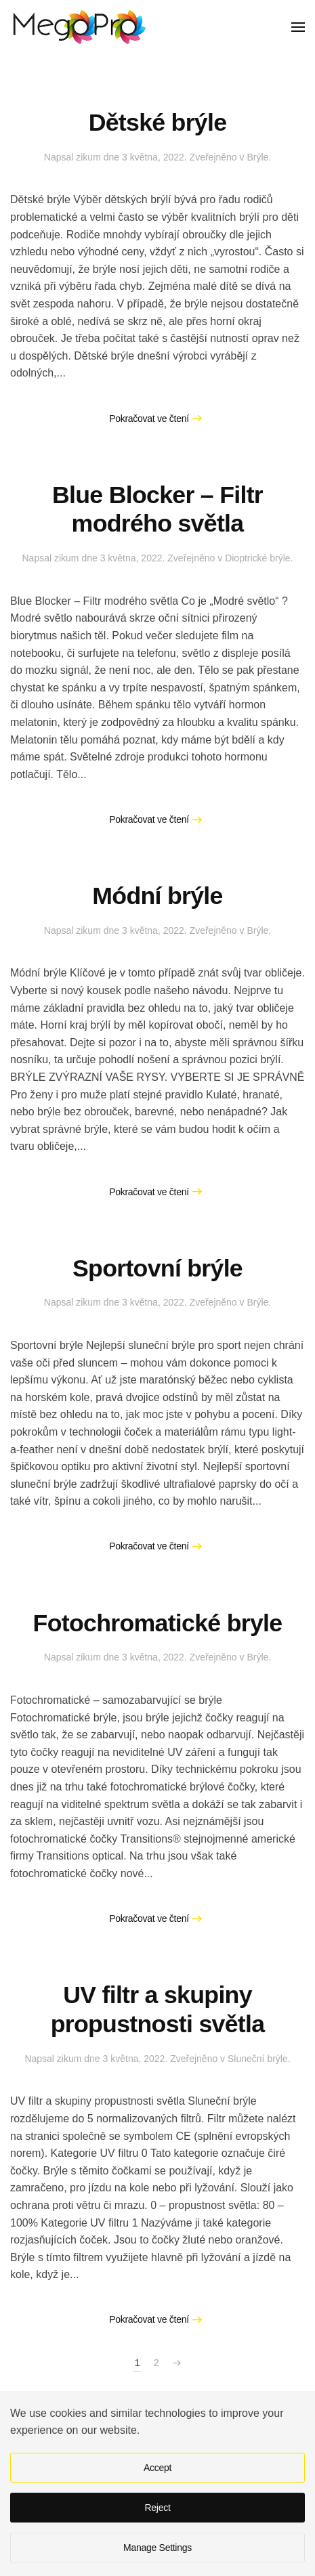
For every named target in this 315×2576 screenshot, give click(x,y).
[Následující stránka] (176, 2363)
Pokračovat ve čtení (149, 418)
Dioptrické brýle (257, 558)
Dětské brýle (158, 122)
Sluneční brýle (258, 2058)
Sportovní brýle (157, 1268)
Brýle (257, 157)
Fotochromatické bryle (157, 1623)
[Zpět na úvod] (78, 27)
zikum (88, 157)
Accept (157, 2467)
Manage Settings (157, 2547)
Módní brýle (157, 895)
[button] (298, 27)
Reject (157, 2507)
